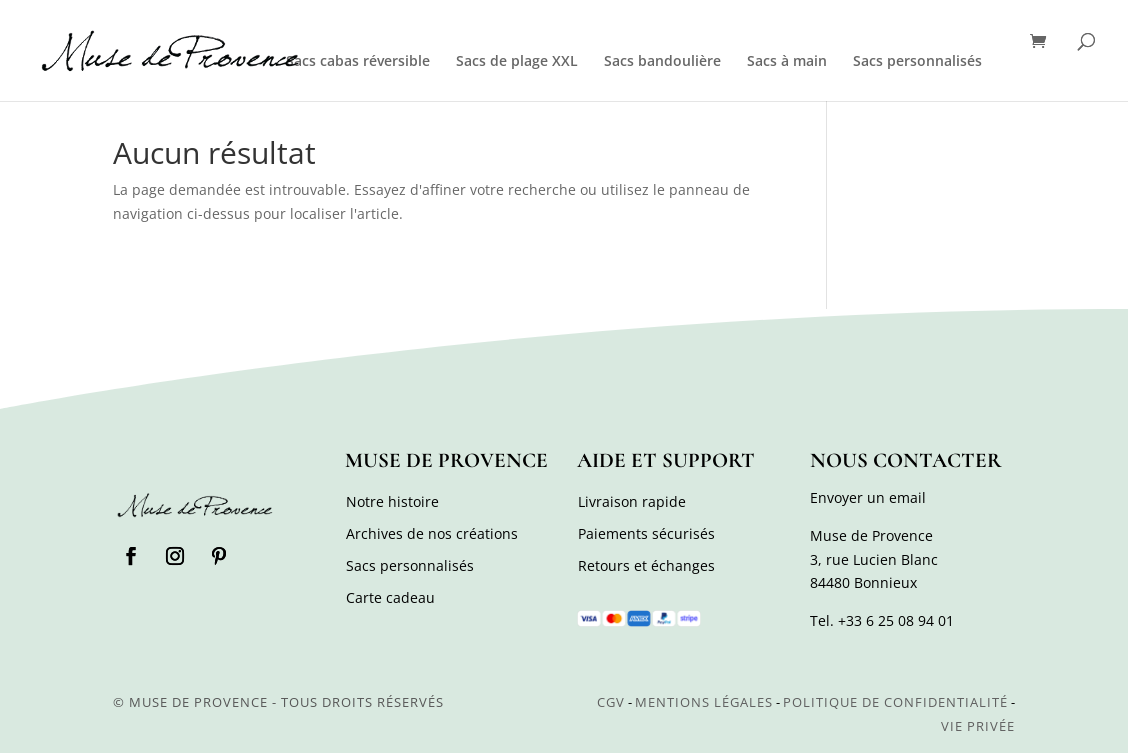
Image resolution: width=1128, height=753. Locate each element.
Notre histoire (392, 501)
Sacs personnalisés (917, 62)
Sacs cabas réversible (358, 62)
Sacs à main (787, 62)
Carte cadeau (390, 597)
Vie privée (978, 726)
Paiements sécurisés (646, 533)
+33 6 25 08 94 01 (896, 620)
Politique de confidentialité (895, 702)
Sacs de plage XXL (517, 62)
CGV (611, 702)
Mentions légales (704, 702)
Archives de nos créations (432, 533)
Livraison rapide (632, 501)
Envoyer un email (868, 497)
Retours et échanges (646, 565)
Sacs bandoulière (662, 62)
